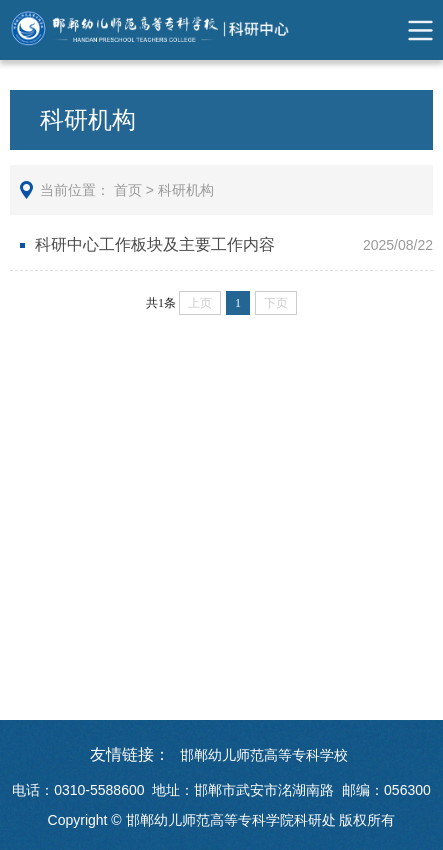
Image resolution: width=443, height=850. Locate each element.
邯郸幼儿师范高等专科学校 (264, 755)
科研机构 (186, 190)
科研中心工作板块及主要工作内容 (155, 244)
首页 (128, 190)
